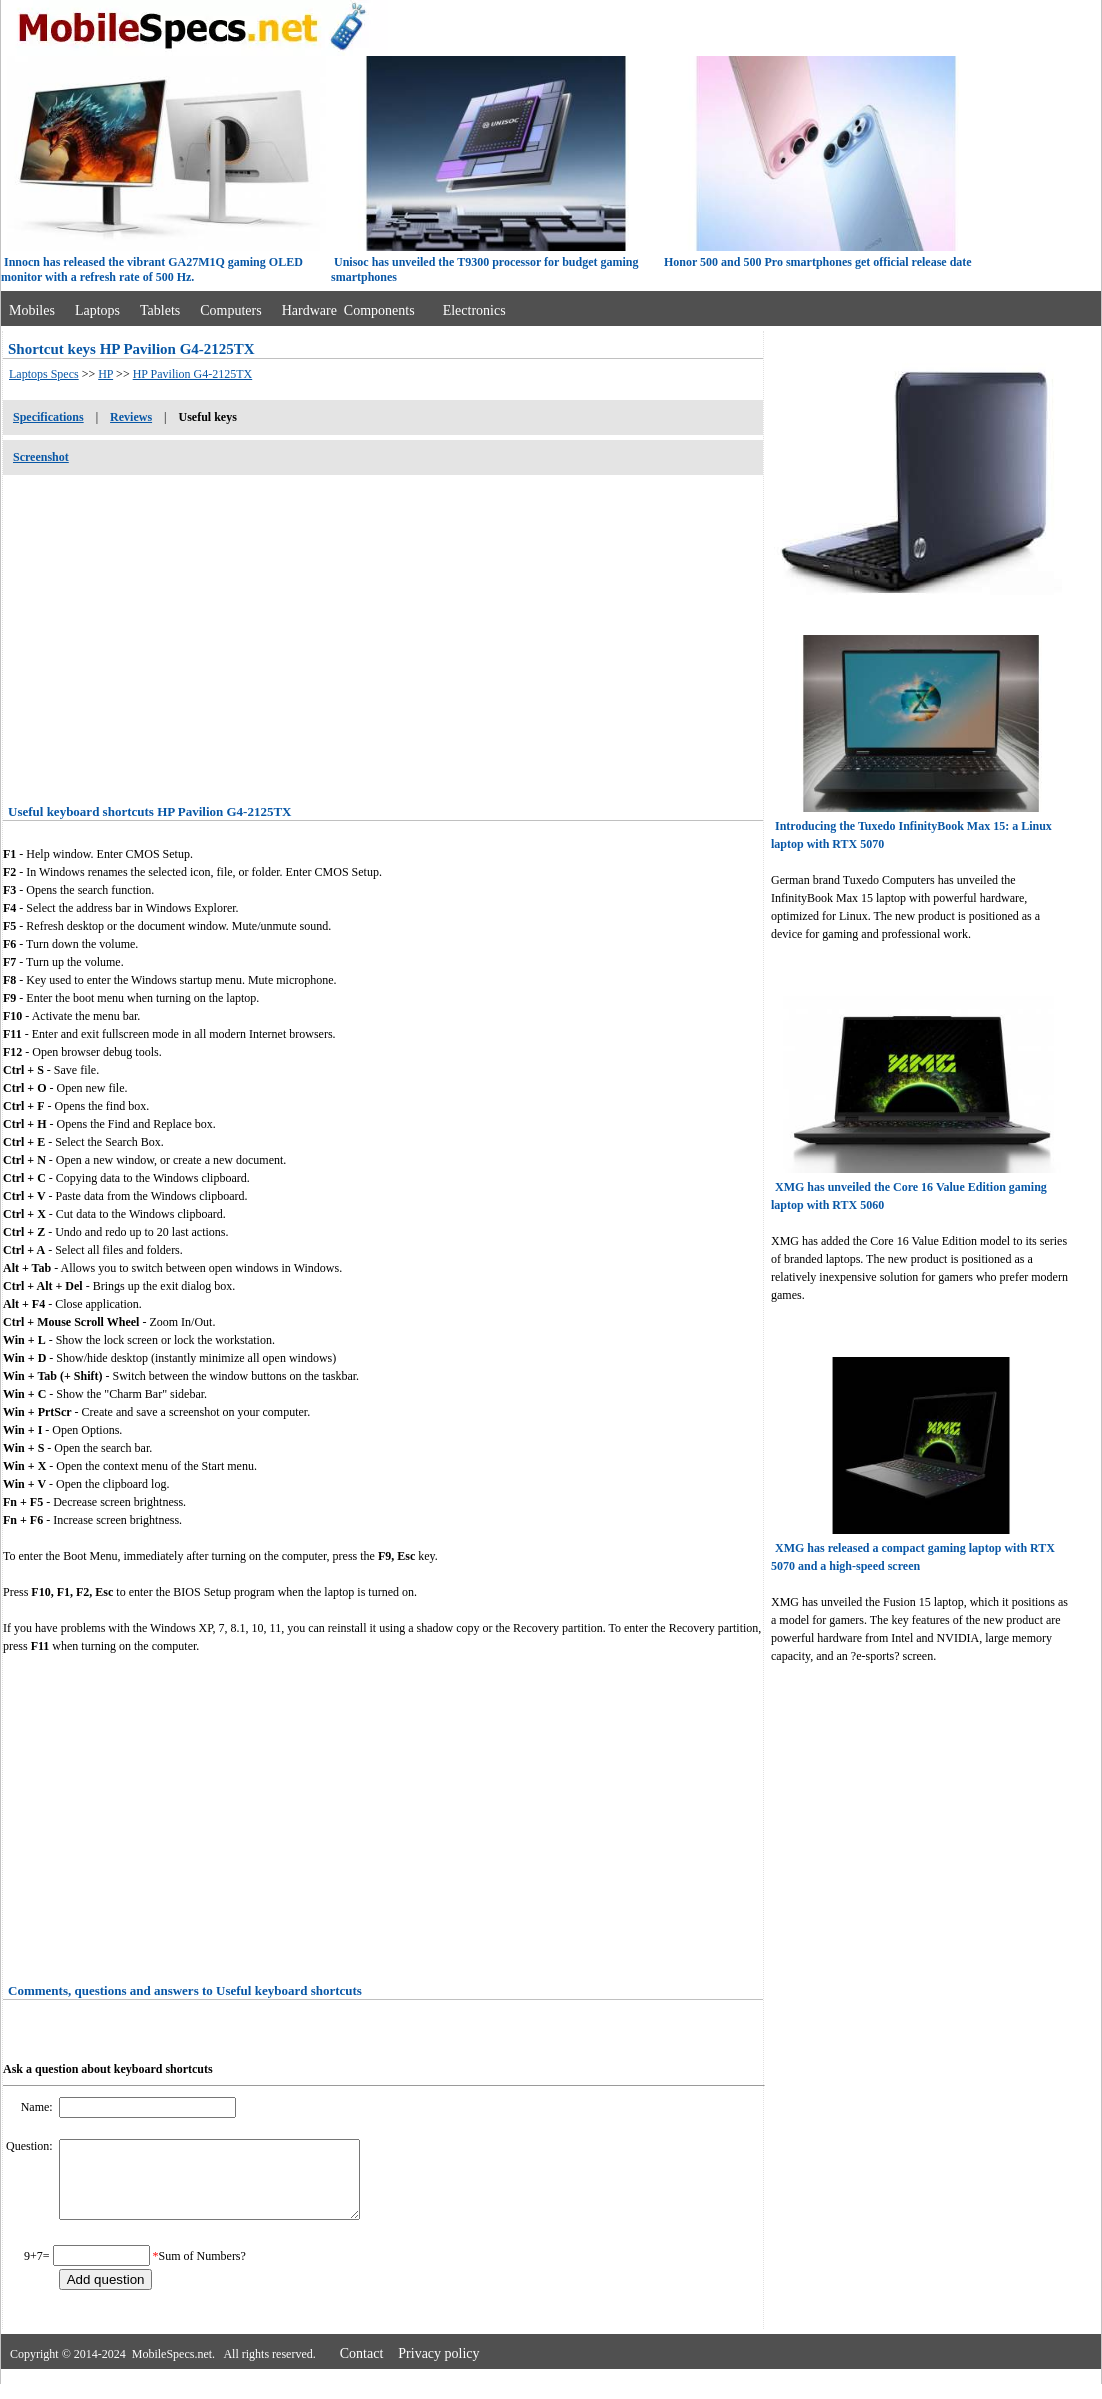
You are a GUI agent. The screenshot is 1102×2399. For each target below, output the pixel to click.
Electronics (474, 310)
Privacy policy (438, 2368)
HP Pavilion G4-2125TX (193, 374)
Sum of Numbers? (202, 2271)
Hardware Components (348, 310)
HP (105, 374)
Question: (31, 2146)
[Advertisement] (383, 633)
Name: (38, 2107)
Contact (362, 2368)
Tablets (160, 310)
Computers (230, 310)
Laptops (97, 310)
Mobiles (32, 310)
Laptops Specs (44, 374)
